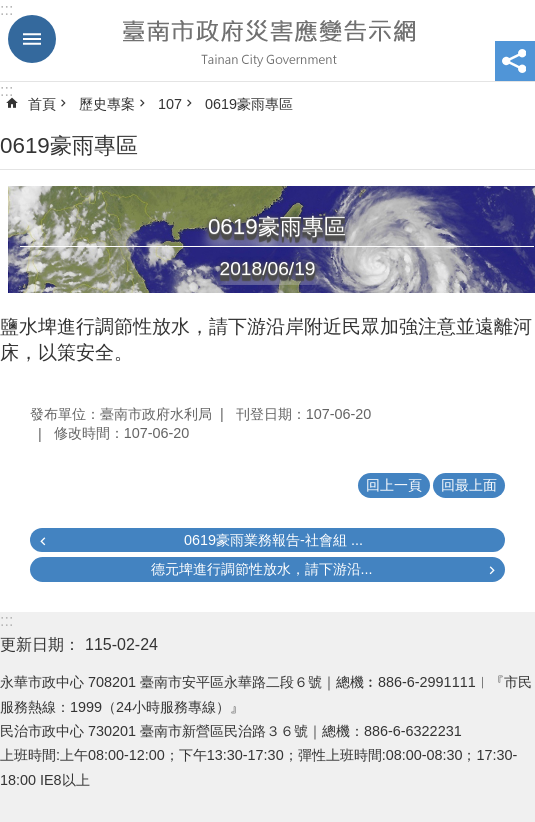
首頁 (42, 104)
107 (170, 104)
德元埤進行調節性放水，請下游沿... (262, 569)
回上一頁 (394, 485)
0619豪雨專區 (249, 104)
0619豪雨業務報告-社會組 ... (273, 540)
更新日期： (40, 644)
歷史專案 (107, 104)
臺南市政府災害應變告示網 (267, 41)
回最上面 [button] (469, 485)
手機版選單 (32, 39)
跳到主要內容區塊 (10, 10)
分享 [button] (515, 61)
